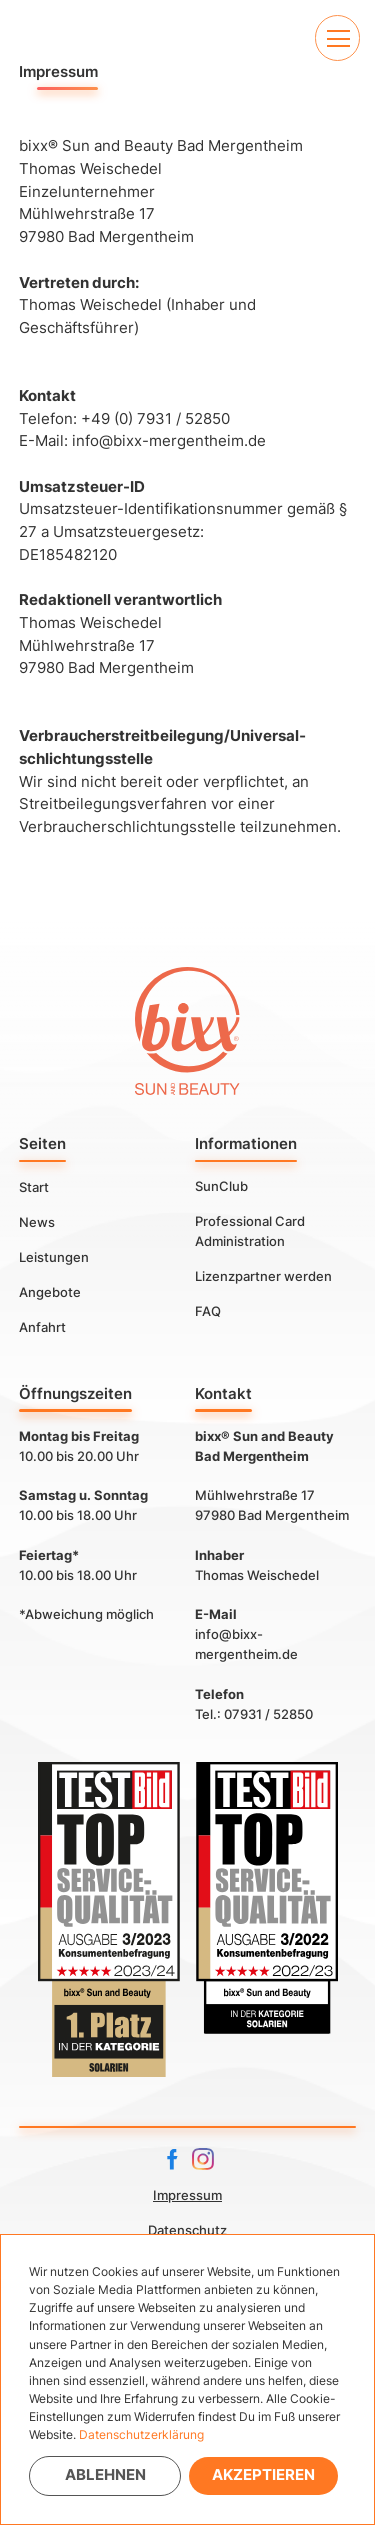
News (37, 1221)
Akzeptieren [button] (263, 2474)
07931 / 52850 (268, 1714)
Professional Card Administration (250, 1231)
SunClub (221, 1186)
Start (34, 1186)
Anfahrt (42, 1326)
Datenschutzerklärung (141, 2434)
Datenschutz (187, 2230)
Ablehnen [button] (105, 2474)
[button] (337, 37)
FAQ (208, 1311)
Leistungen (54, 1256)
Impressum (187, 2195)
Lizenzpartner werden (263, 1276)
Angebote (50, 1291)
